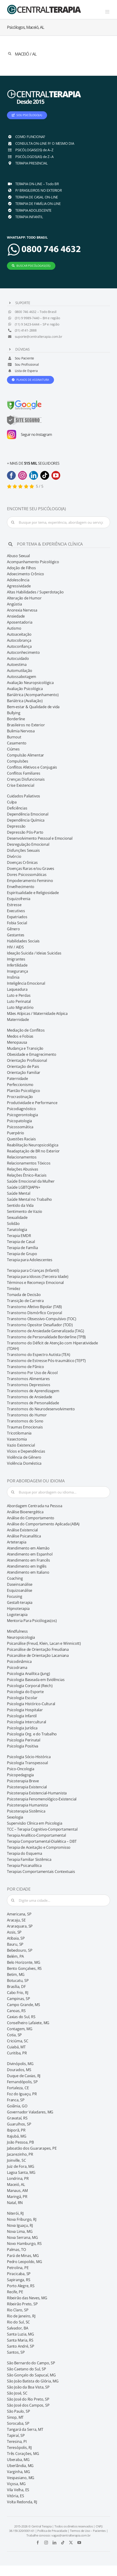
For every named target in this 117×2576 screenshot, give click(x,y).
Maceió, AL (16, 2184)
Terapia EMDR (19, 1235)
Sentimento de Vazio (24, 1211)
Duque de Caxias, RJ (23, 2075)
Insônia (13, 977)
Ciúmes (13, 749)
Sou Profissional (27, 364)
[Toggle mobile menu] (107, 11)
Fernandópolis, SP (22, 2081)
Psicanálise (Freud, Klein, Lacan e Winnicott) (44, 1643)
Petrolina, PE (17, 2267)
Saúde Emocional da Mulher (31, 1181)
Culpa (12, 802)
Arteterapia (16, 1542)
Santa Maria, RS (20, 2340)
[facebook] (11, 475)
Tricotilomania (19, 1433)
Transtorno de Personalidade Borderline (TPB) (46, 1336)
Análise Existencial (22, 1530)
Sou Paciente (24, 358)
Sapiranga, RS (18, 2279)
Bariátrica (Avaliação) (25, 700)
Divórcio (14, 856)
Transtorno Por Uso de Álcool (32, 1372)
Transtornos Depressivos (28, 1384)
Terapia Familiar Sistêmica (29, 1859)
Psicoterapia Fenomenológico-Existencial (41, 1799)
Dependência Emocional (27, 814)
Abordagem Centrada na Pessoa (34, 1505)
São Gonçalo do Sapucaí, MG (31, 2375)
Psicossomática (20, 1126)
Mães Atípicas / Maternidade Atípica (37, 1013)
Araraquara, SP (20, 1926)
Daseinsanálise (19, 1584)
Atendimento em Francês (28, 1560)
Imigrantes (16, 959)
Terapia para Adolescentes (29, 1259)
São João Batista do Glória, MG (33, 2381)
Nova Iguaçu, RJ (20, 2225)
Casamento (16, 743)
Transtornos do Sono (25, 1421)
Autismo (14, 628)
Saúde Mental (18, 1193)
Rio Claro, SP (17, 2310)
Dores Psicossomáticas (27, 874)
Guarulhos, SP (19, 2124)
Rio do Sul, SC (18, 2322)
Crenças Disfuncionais (26, 779)
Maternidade (18, 1019)
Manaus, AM (17, 2190)
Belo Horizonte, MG (23, 1962)
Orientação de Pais (23, 1066)
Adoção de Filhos (21, 567)
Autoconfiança (19, 646)
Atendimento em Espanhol (29, 1554)
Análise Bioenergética (25, 1511)
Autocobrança (19, 640)
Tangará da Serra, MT (25, 2429)
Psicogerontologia (22, 1114)
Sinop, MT (15, 2417)
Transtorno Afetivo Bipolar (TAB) (34, 1306)
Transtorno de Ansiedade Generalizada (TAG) (45, 1330)
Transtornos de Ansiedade (29, 1396)
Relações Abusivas (22, 1169)
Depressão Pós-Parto (25, 832)
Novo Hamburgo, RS (24, 2243)
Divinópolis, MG (20, 2063)
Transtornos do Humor (27, 1415)
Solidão (13, 1223)
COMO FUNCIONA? (30, 136)
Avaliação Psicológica (25, 688)
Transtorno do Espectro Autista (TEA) (38, 1354)
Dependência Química (25, 820)
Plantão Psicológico (23, 1090)
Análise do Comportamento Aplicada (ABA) (43, 1524)
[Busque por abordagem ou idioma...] (58, 1492)
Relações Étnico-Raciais (26, 1175)
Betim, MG (16, 1974)
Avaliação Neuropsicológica (30, 682)
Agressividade (19, 586)
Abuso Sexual (18, 555)
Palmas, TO (16, 2249)
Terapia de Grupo (22, 1253)
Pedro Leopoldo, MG (24, 2261)
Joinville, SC (16, 2160)
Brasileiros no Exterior (26, 724)
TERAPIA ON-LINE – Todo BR (37, 183)
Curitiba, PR (17, 2053)
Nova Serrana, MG (22, 2237)
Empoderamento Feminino (30, 880)
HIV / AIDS (15, 947)
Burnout (14, 737)
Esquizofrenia (18, 898)
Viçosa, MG (16, 2483)
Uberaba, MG (18, 2459)
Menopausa (17, 1042)
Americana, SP (19, 1914)
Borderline (16, 718)
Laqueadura (17, 989)
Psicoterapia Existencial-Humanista (37, 1793)
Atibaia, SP (16, 1938)
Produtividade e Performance (32, 1102)
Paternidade (17, 1078)
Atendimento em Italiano (28, 1572)
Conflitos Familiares (23, 773)
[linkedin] (33, 475)
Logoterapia (17, 1614)
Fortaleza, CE (18, 2087)
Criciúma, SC (17, 2040)
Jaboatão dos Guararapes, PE (32, 2148)
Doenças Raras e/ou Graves (30, 868)
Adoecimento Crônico (25, 573)
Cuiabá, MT (16, 2047)
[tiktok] (44, 475)
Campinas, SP (18, 1998)
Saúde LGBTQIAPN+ (23, 1187)
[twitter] (71, 2542)
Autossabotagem (21, 676)
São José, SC (17, 2393)
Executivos (16, 910)
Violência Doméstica (24, 1463)
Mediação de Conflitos (26, 1030)
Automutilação (19, 670)
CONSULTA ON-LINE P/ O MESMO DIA (44, 143)
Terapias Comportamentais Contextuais (41, 1871)
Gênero (13, 928)
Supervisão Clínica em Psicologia (34, 1823)
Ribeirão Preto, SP (22, 2303)
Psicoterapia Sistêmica (26, 1811)
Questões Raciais (21, 1139)
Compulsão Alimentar (25, 755)
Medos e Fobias (20, 1036)
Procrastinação (20, 1096)
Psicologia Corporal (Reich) (30, 1685)
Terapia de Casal (21, 1241)
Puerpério (15, 1132)
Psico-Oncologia (20, 1768)
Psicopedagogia (20, 1774)
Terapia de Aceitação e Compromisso (38, 1847)
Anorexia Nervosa (22, 610)
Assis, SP (14, 1932)
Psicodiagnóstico (21, 1108)
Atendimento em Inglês (27, 1566)
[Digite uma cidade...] (58, 1900)
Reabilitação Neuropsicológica (32, 1145)
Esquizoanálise (19, 1590)
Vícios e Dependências (26, 1451)
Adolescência (18, 579)
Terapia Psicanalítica (24, 1865)
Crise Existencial (20, 785)
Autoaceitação (19, 634)
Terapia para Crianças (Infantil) (33, 1270)
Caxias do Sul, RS (21, 2016)
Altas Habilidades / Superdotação (35, 592)
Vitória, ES (15, 2495)
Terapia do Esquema (24, 1853)
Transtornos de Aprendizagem (33, 1390)
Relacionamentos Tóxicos (28, 1163)
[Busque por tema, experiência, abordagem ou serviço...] (58, 522)
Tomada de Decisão (24, 1294)
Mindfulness (17, 1631)
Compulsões (17, 761)
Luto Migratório (20, 1007)
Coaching (15, 1578)
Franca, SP (16, 2099)
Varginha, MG (18, 2471)
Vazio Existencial (21, 1445)
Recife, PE (15, 2291)
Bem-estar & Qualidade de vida (33, 706)
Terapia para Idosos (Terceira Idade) (37, 1276)
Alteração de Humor (24, 598)
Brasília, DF (16, 1986)
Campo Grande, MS (23, 2004)
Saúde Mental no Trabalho (29, 1199)
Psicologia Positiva (22, 1746)
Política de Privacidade (52, 2531)
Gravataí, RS (17, 2118)
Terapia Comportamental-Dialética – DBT (41, 1841)
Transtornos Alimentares (28, 1378)
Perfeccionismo (20, 1084)
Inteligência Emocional (26, 983)
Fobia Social (17, 922)
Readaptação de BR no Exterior (33, 1151)
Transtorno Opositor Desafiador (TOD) (40, 1324)
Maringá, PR (17, 2196)
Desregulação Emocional (28, 844)
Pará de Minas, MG (23, 2255)
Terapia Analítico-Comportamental (36, 1835)
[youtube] (55, 475)
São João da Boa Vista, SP (28, 2387)
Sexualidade (17, 1217)
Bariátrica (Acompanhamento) (33, 694)
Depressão (16, 826)
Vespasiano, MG (20, 2477)
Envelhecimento (20, 886)
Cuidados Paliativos (23, 796)
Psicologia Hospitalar (25, 1709)
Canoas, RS (16, 2010)
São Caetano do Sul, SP (26, 2369)
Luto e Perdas (18, 995)
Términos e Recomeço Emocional (35, 1282)
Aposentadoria (19, 622)
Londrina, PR (18, 2178)
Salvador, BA (17, 2328)
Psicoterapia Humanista (27, 1805)
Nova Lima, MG (19, 2231)
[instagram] (22, 475)
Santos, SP (16, 2352)
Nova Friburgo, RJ (21, 2219)
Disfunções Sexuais (23, 850)
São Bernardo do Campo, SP (31, 2362)
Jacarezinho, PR (20, 2154)
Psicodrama (17, 1667)
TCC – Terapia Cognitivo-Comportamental (42, 1829)
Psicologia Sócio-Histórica (29, 1756)
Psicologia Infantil (22, 1715)
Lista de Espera (26, 370)
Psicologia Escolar (22, 1697)
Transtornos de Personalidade (33, 1402)
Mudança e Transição (25, 1048)
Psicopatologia (19, 1120)
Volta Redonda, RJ (22, 2501)
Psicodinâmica (19, 1661)
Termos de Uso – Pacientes (88, 2531)
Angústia (14, 604)
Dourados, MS (19, 2069)
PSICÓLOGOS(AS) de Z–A (34, 156)
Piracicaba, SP (19, 2273)
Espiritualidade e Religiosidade (33, 892)
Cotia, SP (14, 2034)
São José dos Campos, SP (28, 2405)
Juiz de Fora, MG (20, 2166)
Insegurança (17, 971)
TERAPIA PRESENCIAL (31, 163)
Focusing (14, 1596)
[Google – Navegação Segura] (24, 401)
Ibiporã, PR (16, 2130)
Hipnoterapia (18, 1608)
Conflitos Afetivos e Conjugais (32, 767)
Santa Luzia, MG (20, 2334)
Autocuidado (18, 658)
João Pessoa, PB (20, 2142)
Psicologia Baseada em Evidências (36, 1679)
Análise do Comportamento (30, 1517)
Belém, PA (15, 1956)
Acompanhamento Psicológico (33, 561)
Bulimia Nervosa (21, 731)
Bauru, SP (15, 1944)
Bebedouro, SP (19, 1950)
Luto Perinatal (19, 1001)
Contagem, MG (19, 2028)
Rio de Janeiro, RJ (21, 2316)
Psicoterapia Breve (23, 1780)
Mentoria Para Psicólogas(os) (32, 1620)
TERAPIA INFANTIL (29, 216)
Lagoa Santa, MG (21, 2172)
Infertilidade (17, 965)
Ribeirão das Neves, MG (27, 2297)
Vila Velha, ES (18, 2489)
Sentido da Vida (20, 1205)
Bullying (13, 712)
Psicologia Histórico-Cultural (31, 1703)
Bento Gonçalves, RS (24, 1968)
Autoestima (17, 664)
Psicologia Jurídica (22, 1727)
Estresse (14, 904)
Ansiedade (16, 616)
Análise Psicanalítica (24, 1536)
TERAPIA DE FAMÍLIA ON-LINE (38, 203)
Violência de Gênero (24, 1457)
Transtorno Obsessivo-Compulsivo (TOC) (41, 1318)
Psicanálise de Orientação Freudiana (38, 1649)
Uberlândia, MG (20, 2465)
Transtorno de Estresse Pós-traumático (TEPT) (46, 1360)
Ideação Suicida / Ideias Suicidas (34, 953)
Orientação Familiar (23, 1072)
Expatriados (17, 916)
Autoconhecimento (23, 652)
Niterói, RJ (15, 2213)
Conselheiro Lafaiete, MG (28, 2022)
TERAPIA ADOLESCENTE (33, 210)
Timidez (13, 1288)
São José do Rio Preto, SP (28, 2399)
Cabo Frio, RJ (17, 1992)
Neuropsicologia (21, 1637)
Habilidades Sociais (23, 941)
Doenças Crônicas (22, 862)
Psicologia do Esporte (25, 1691)
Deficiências (17, 808)
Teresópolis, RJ (19, 2447)
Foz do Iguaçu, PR (22, 2093)
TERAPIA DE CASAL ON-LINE (36, 197)
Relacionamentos (22, 1157)
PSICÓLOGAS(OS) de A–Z (34, 150)
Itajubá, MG (16, 2136)
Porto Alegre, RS (21, 2285)
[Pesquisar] (13, 522)
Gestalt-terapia (19, 1602)
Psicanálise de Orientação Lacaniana (38, 1655)
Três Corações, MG (23, 2453)
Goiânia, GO (17, 2106)
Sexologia (15, 1817)
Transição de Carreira (25, 1300)
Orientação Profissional (27, 1060)
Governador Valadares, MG (30, 2112)
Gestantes (15, 935)
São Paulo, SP (18, 2411)
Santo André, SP (20, 2346)
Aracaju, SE (16, 1920)
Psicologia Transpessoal (27, 1762)
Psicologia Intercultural (26, 1721)
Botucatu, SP (18, 1980)
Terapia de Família (22, 1247)
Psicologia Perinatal (23, 1740)
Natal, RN (15, 2202)
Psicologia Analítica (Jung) (28, 1673)
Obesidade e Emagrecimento (31, 1054)
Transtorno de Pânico (25, 1366)
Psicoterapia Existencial (27, 1787)
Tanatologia (17, 1229)
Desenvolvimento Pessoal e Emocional (40, 838)
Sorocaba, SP (18, 2423)
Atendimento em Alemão (28, 1548)
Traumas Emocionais (25, 1427)
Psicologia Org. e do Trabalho (32, 1734)
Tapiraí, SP (16, 2435)
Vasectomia (17, 1439)
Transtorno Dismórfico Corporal (34, 1312)
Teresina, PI (17, 2441)
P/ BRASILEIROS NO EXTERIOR (38, 190)
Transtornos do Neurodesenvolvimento (41, 1408)
